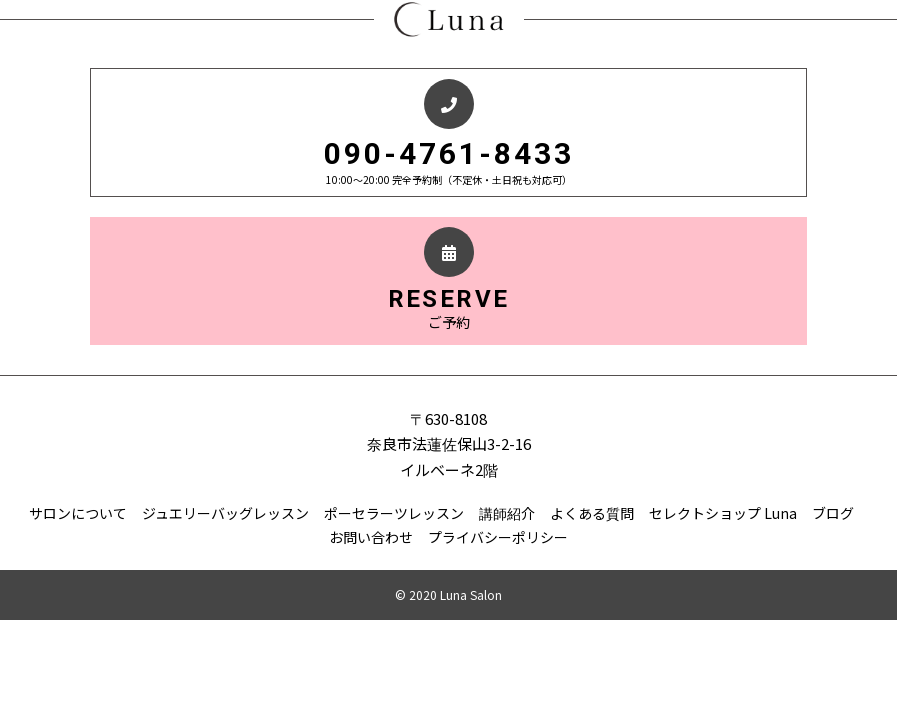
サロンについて (78, 513)
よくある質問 (592, 513)
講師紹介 (507, 513)
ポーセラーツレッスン (394, 513)
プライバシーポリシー (498, 537)
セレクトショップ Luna (723, 513)
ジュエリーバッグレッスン (225, 513)
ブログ (833, 513)
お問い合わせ (371, 537)
